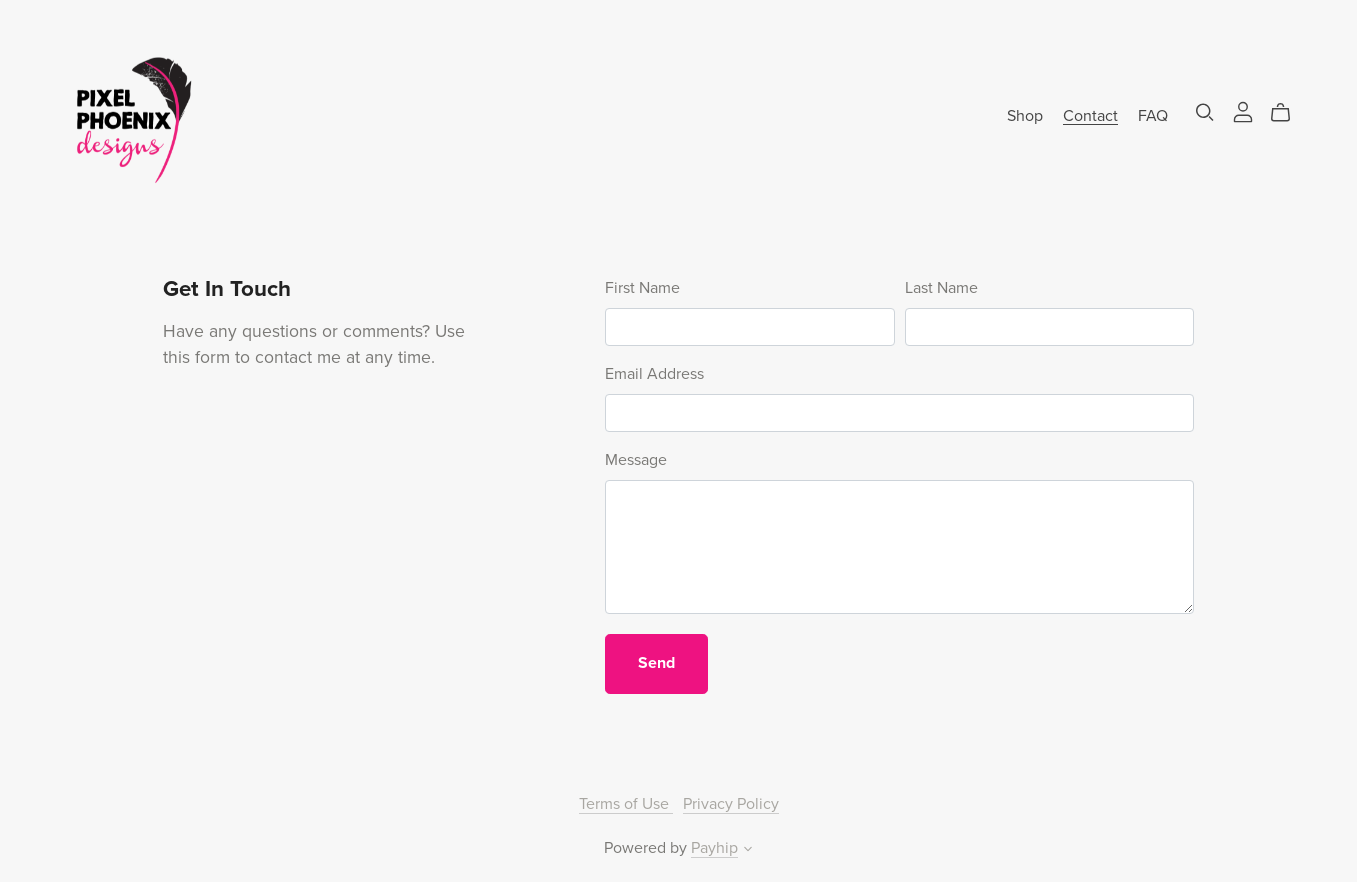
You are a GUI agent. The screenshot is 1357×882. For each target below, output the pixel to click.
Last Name (941, 288)
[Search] (1205, 112)
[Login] (1243, 111)
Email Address (654, 374)
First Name (642, 288)
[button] (748, 851)
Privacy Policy (731, 804)
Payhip (714, 848)
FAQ (1153, 115)
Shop (1025, 115)
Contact (1090, 115)
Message (636, 460)
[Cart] (1288, 113)
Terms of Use (626, 804)
